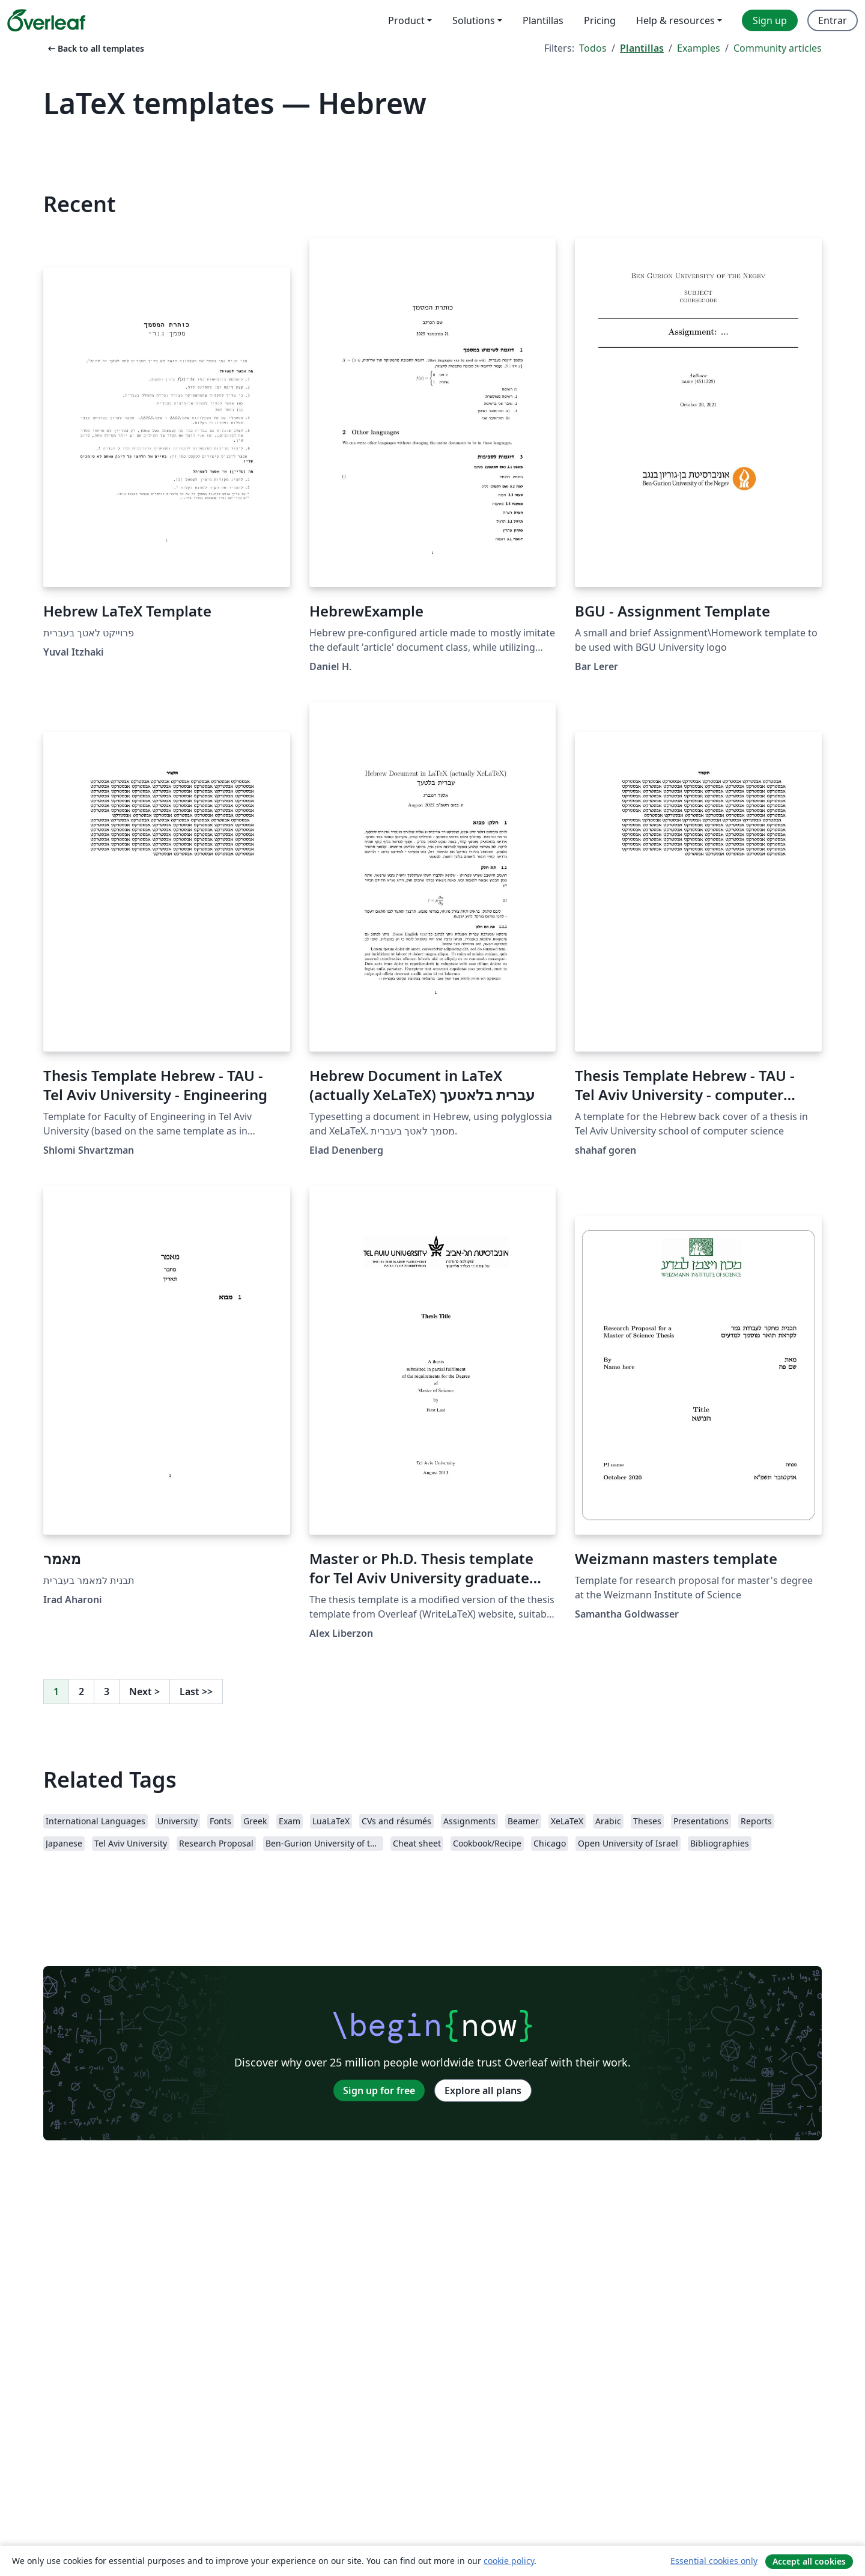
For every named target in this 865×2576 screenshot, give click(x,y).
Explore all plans (483, 2090)
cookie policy (509, 2560)
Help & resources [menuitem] (675, 20)
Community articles (777, 48)
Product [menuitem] (406, 20)
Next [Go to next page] (144, 1691)
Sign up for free (379, 2090)
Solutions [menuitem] (473, 20)
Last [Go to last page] (196, 1691)
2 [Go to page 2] (81, 1691)
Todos (593, 48)
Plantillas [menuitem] (543, 20)
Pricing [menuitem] (600, 20)
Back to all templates (95, 48)
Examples (698, 48)
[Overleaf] (46, 20)
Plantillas (642, 48)
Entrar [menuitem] (832, 20)
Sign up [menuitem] (770, 20)
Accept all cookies (809, 2561)
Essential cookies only (713, 2560)
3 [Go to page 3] (106, 1691)
